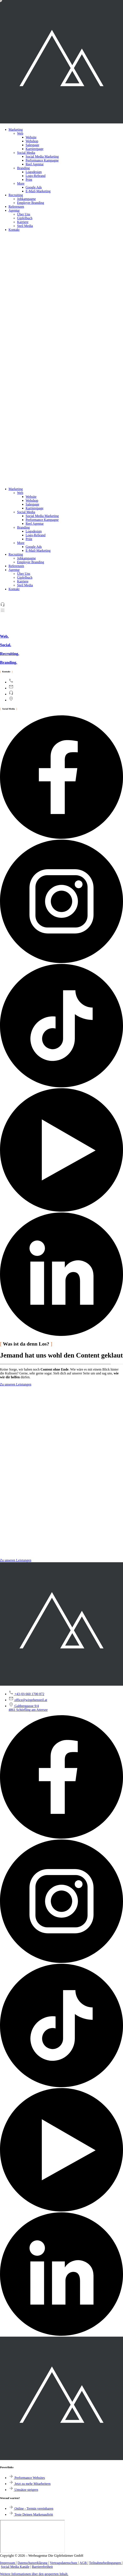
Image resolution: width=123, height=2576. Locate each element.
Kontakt (14, 229)
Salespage (32, 145)
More (21, 183)
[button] (61, 359)
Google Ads (34, 187)
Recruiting (16, 195)
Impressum (8, 2563)
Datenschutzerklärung (32, 2563)
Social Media (26, 152)
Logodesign (34, 172)
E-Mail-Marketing (38, 191)
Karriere (22, 222)
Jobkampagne (26, 199)
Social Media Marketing (42, 156)
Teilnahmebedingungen (105, 2563)
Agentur (14, 210)
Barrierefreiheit (42, 2567)
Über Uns (23, 214)
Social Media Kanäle (15, 2567)
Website (31, 137)
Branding (23, 168)
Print (29, 179)
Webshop (32, 141)
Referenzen (16, 206)
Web (20, 133)
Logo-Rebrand (35, 176)
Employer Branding (30, 203)
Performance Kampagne (42, 160)
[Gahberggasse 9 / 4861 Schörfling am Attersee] (32, 2536)
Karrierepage (34, 149)
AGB (84, 2563)
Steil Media (25, 226)
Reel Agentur (35, 164)
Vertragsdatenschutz (64, 2563)
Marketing (16, 129)
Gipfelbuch (24, 218)
